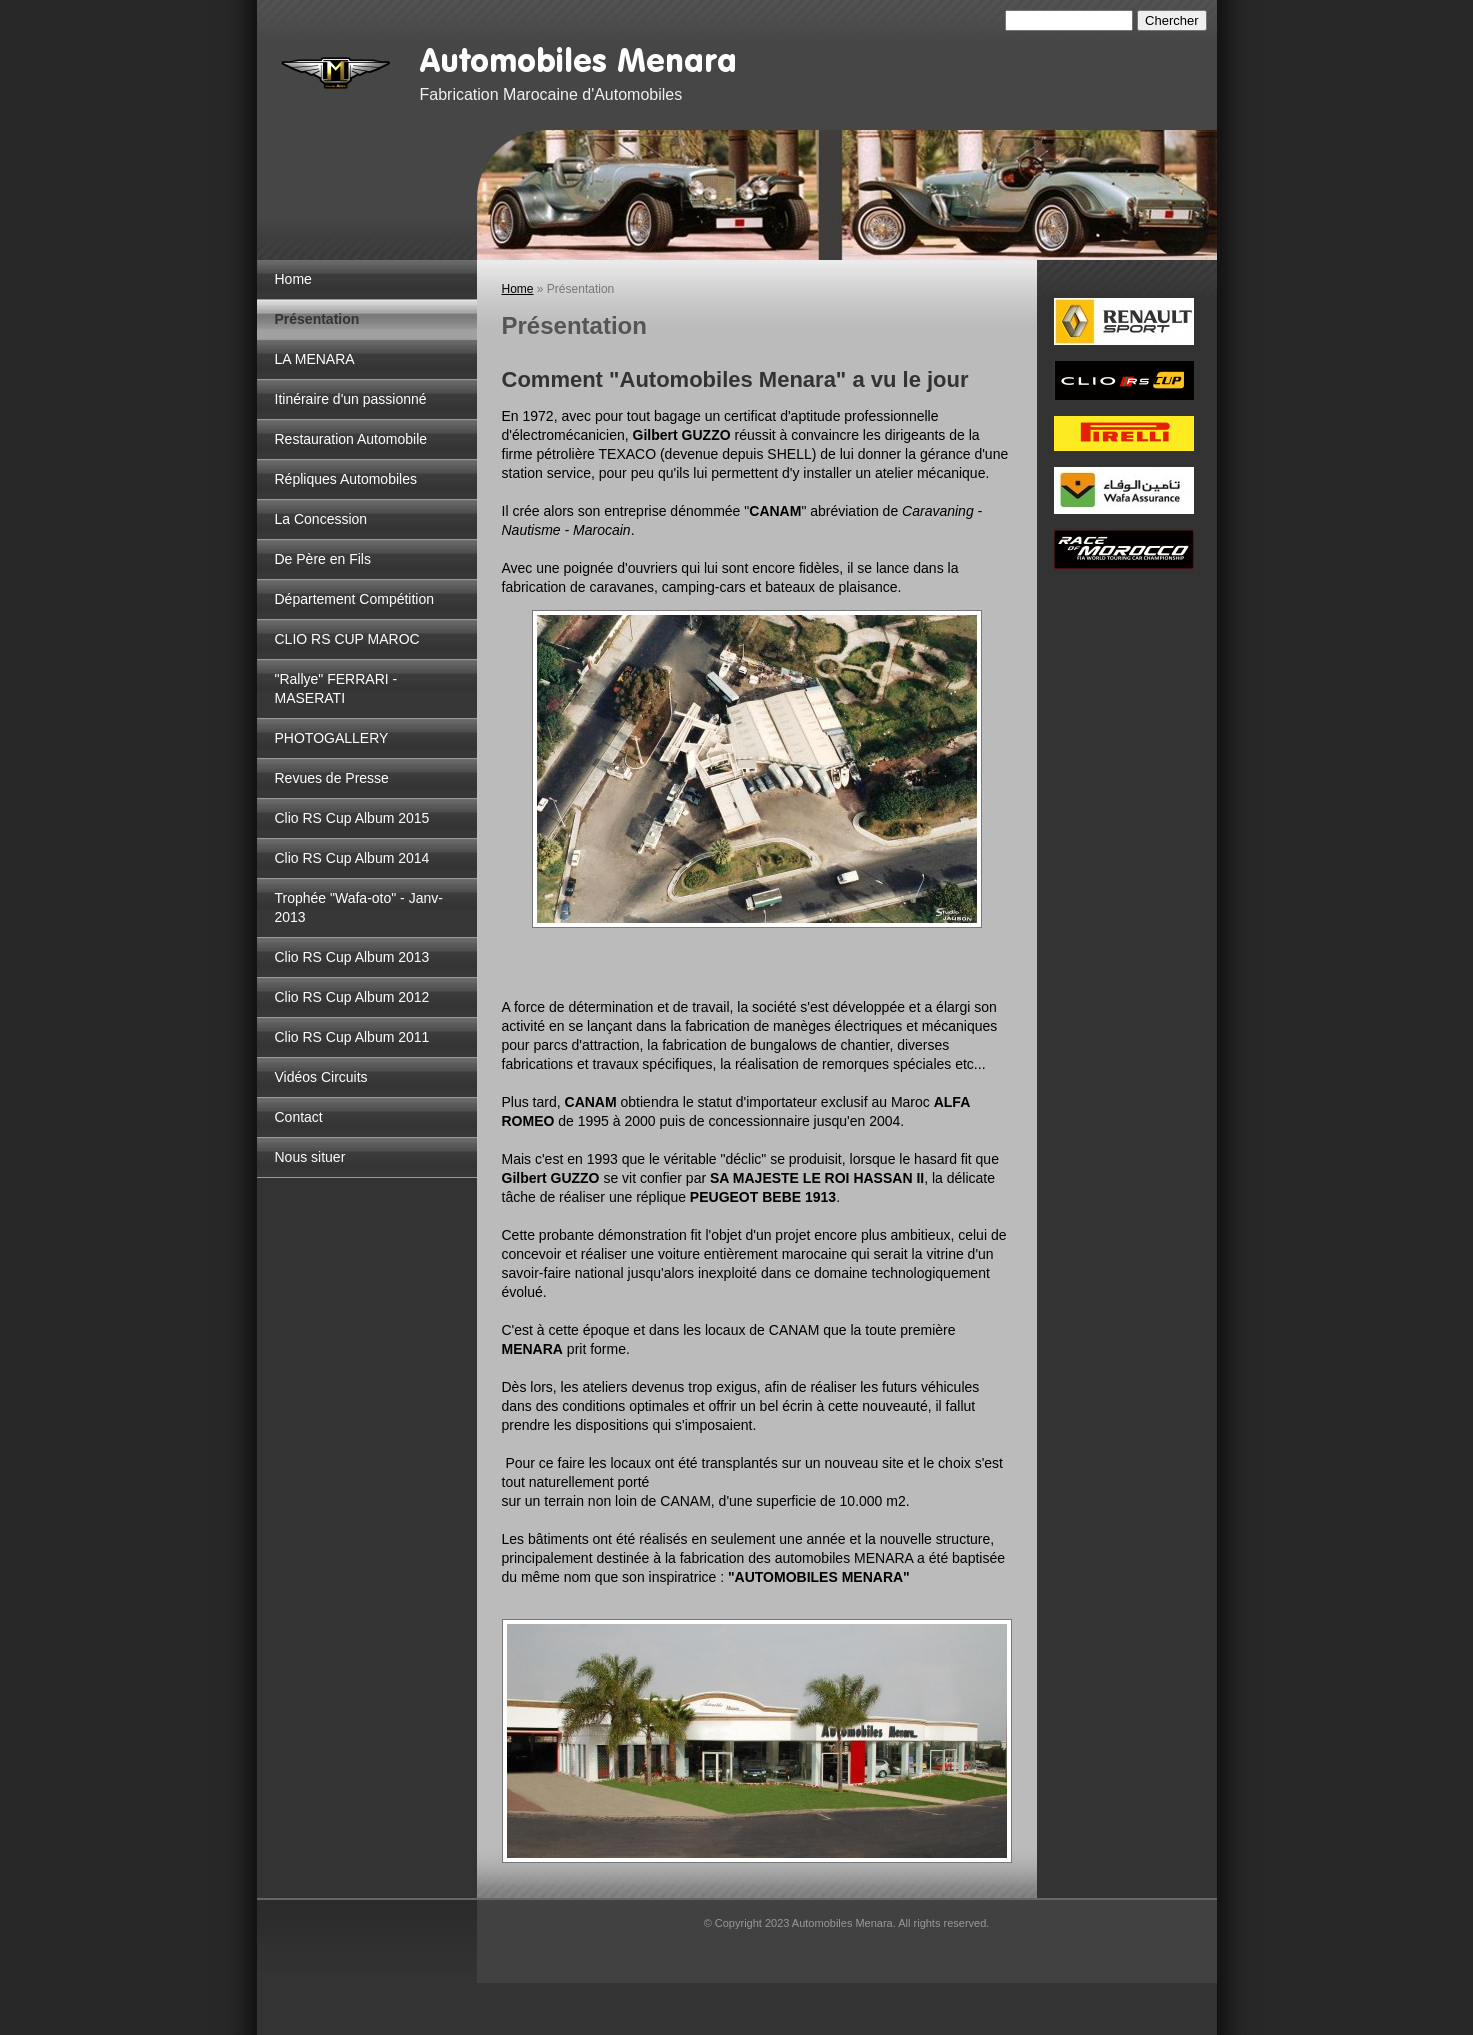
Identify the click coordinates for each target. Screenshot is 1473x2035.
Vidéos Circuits (321, 1077)
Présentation (317, 319)
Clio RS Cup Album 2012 (352, 997)
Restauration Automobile (351, 439)
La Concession (321, 519)
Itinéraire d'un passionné (351, 399)
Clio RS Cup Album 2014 (352, 858)
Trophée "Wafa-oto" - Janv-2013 (359, 907)
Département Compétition (355, 599)
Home (293, 279)
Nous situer (310, 1157)
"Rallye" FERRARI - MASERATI (336, 688)
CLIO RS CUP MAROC (347, 639)
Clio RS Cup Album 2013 (352, 957)
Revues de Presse (332, 778)
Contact (299, 1117)
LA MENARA (315, 359)
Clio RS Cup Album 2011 (352, 1037)
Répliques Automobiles (346, 479)
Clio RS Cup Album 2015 (352, 818)
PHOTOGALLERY (332, 738)
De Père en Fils (323, 559)
